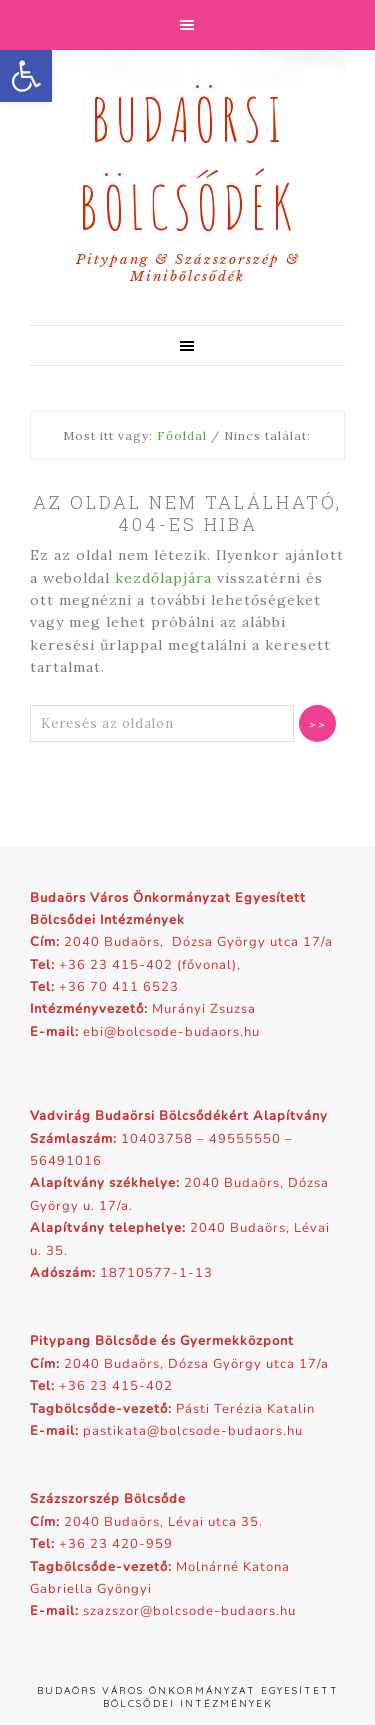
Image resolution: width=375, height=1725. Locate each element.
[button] (26, 76)
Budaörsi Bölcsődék (187, 158)
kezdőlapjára (163, 578)
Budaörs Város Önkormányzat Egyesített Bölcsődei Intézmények (188, 1697)
